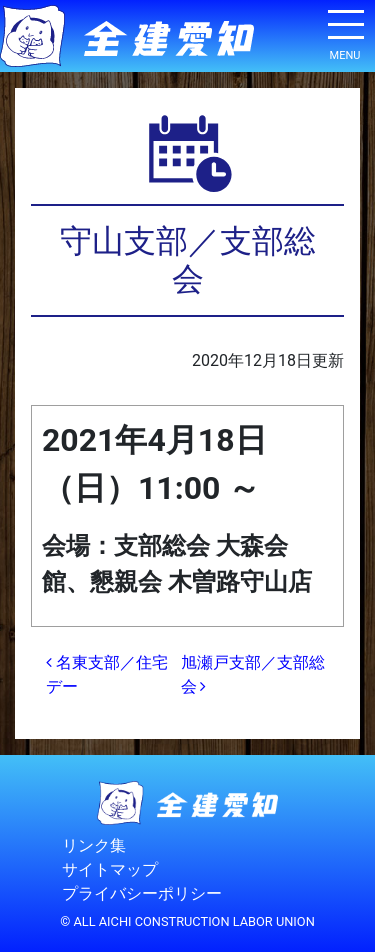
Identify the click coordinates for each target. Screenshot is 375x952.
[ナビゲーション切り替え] (345, 32)
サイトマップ (110, 870)
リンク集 (94, 846)
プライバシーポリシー (142, 894)
